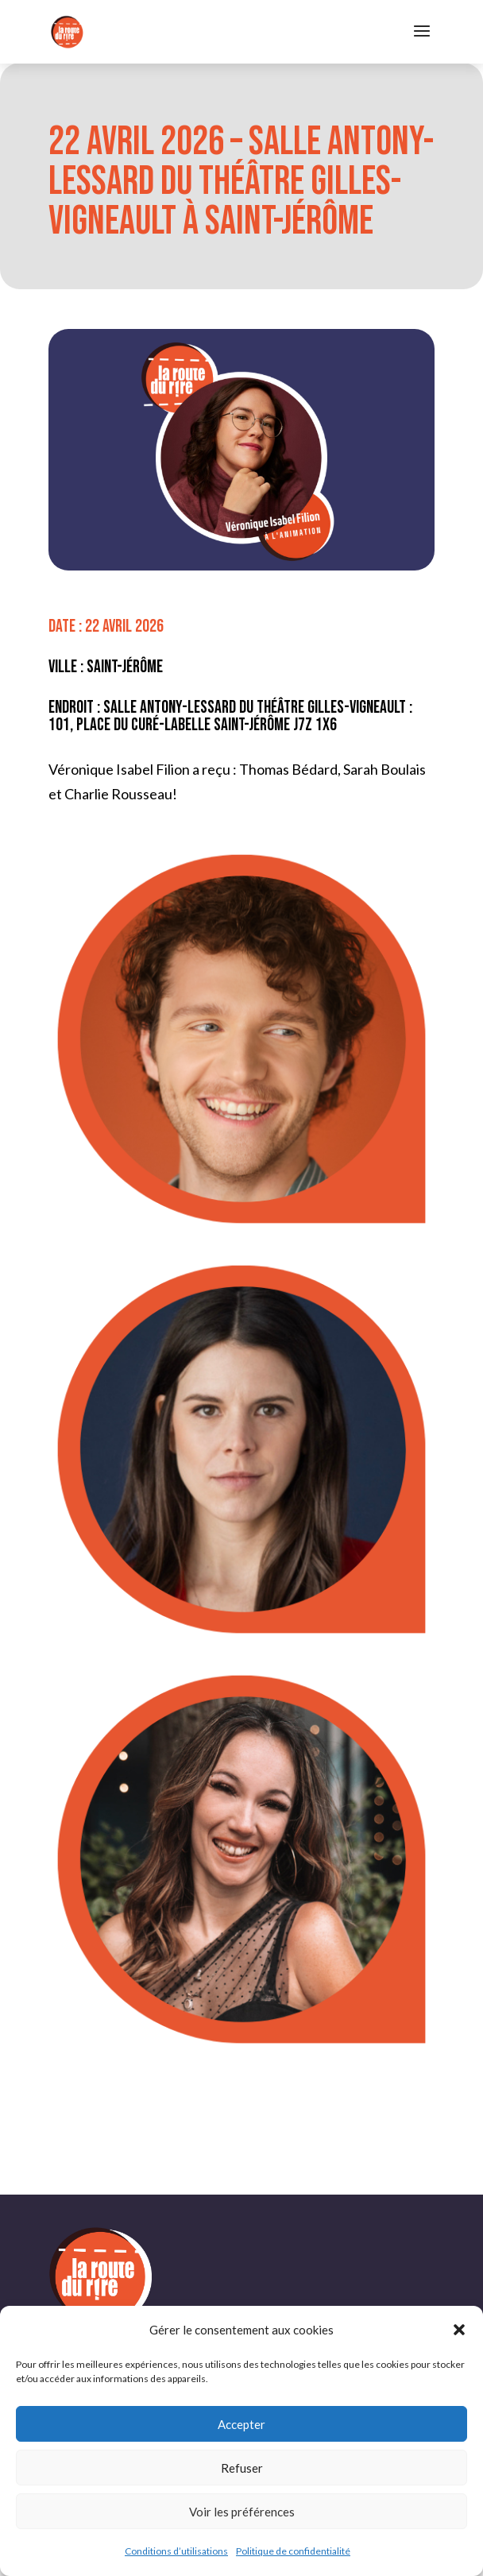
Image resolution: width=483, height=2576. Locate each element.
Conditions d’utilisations (176, 2551)
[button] (459, 2330)
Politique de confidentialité (293, 2551)
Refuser (242, 2468)
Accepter (241, 2424)
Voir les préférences (242, 2511)
